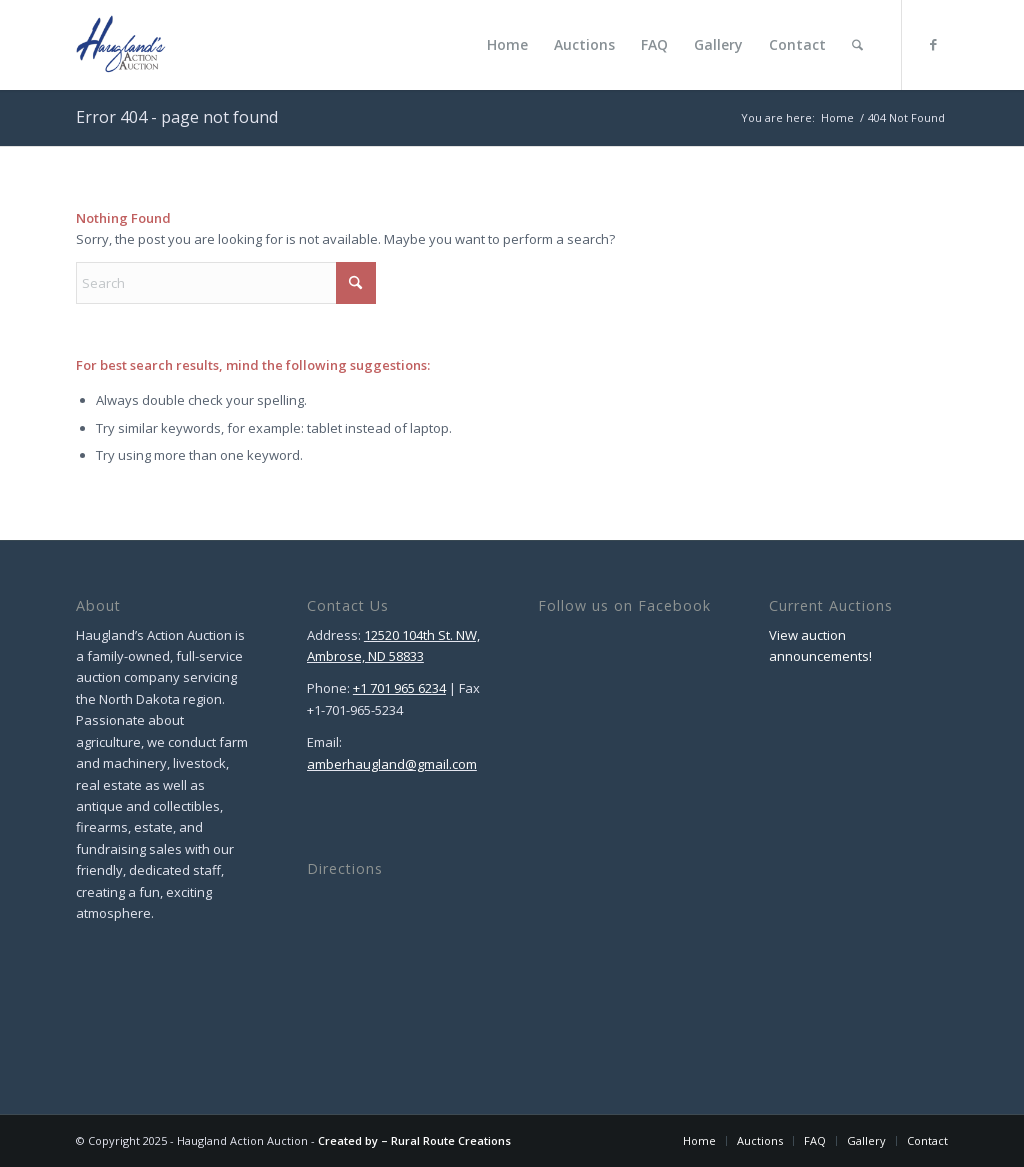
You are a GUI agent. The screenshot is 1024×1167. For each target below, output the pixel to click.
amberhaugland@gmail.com (392, 764)
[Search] (857, 45)
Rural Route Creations (451, 1140)
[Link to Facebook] (933, 44)
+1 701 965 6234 (399, 688)
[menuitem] (507, 45)
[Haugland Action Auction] (121, 45)
